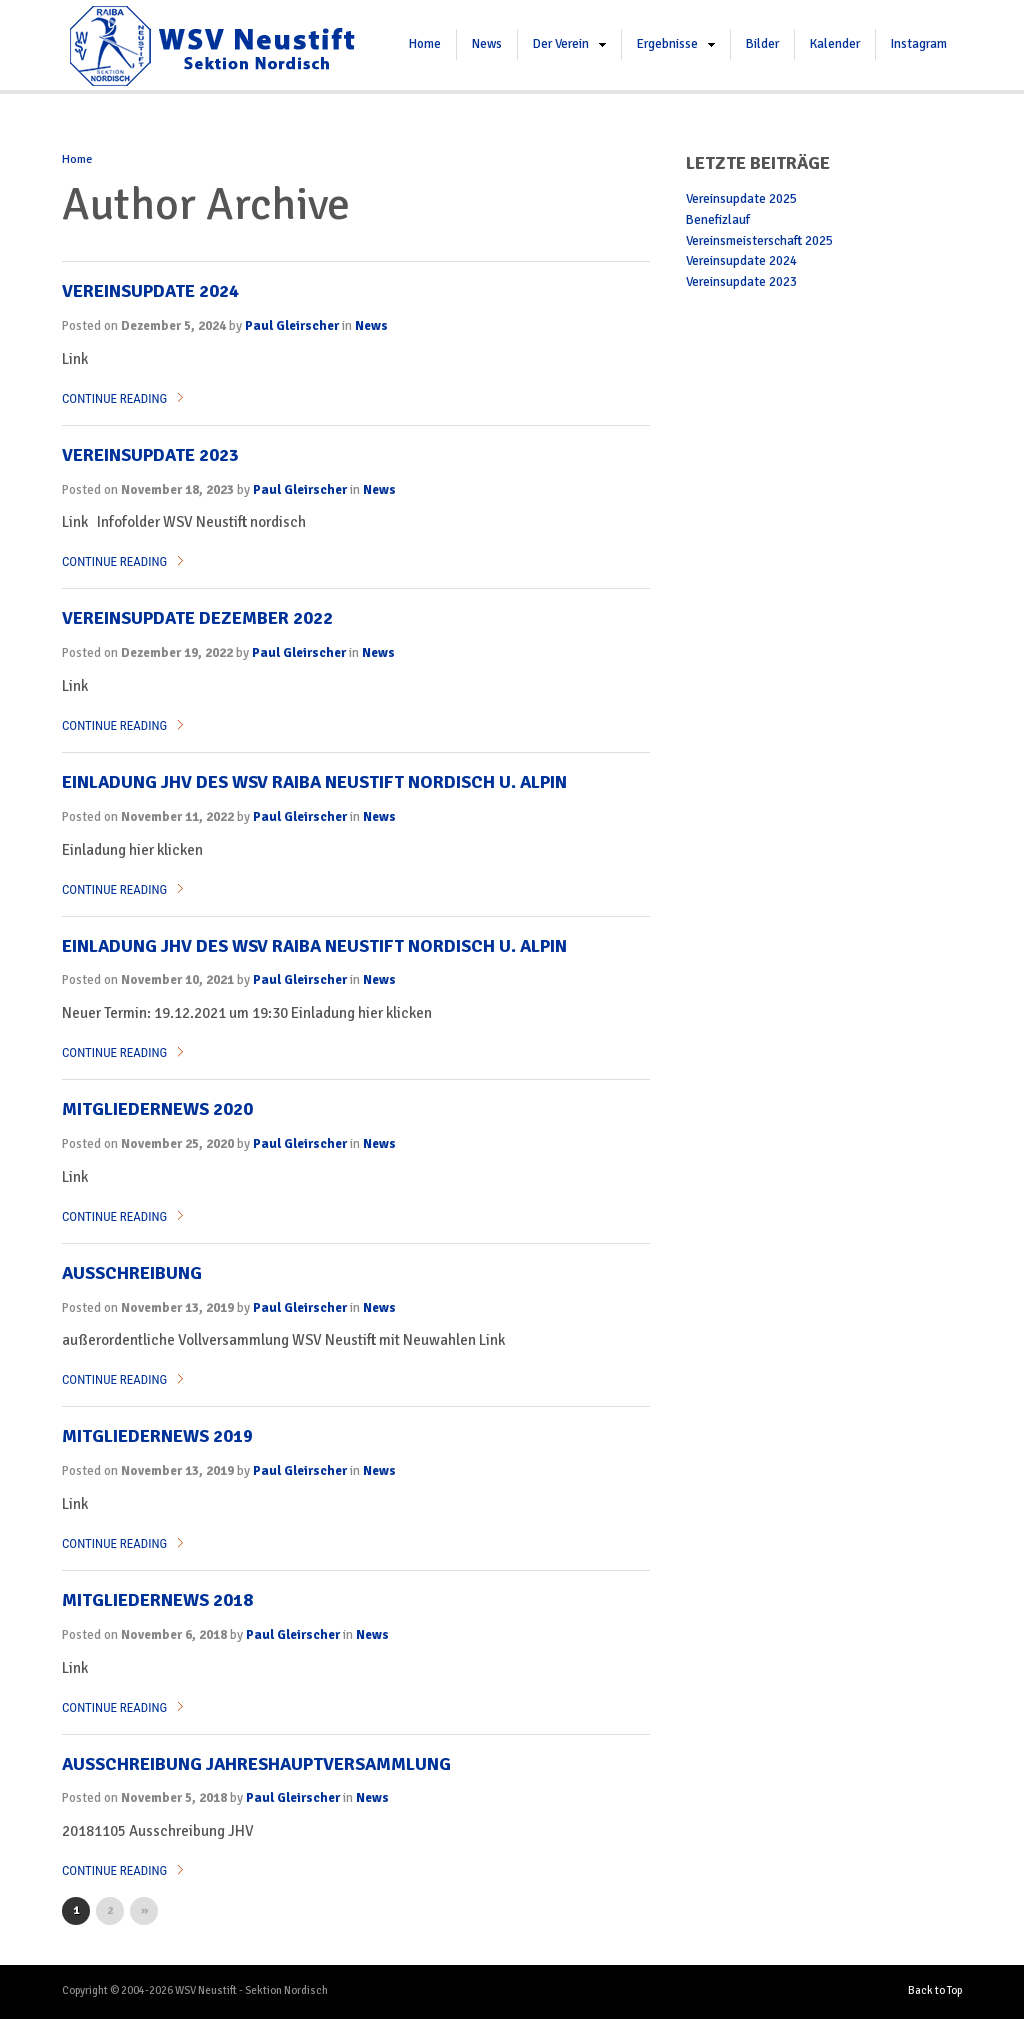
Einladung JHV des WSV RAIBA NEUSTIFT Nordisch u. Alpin (314, 782)
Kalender (835, 44)
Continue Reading (114, 398)
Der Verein (561, 44)
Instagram (919, 44)
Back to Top (935, 1990)
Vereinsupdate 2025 (741, 199)
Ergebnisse (667, 44)
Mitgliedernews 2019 (157, 1436)
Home (425, 44)
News (487, 44)
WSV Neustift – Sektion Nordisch (212, 45)
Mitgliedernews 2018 (157, 1600)
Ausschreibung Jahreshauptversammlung (256, 1764)
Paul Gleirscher (292, 326)
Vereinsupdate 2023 (150, 455)
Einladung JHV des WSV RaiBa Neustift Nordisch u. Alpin (314, 946)
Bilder (762, 44)
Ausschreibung (132, 1273)
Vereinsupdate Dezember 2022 (197, 618)
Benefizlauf (718, 220)
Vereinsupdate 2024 (150, 291)
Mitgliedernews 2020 (157, 1109)
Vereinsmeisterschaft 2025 (759, 241)
